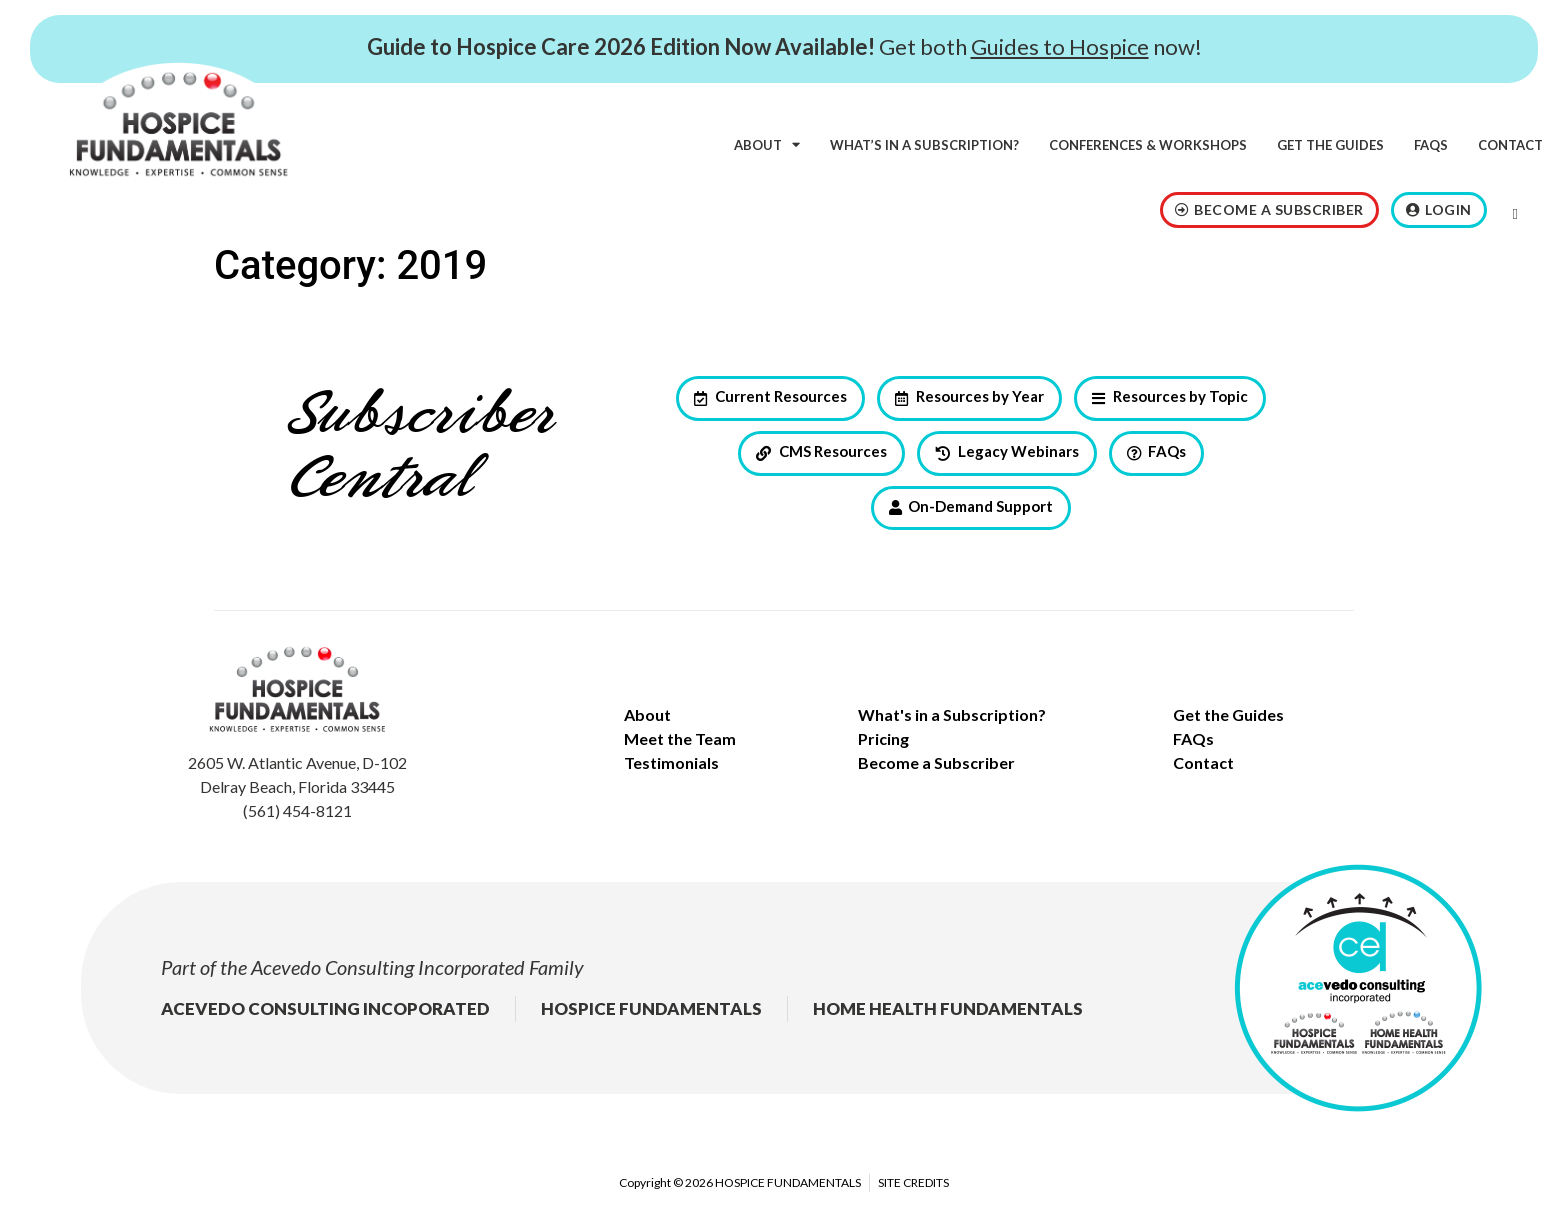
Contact (1510, 145)
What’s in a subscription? (924, 145)
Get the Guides (1330, 145)
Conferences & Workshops (1148, 145)
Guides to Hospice (1060, 46)
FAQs (1431, 145)
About (767, 144)
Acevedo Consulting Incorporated (388, 967)
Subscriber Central (419, 448)
